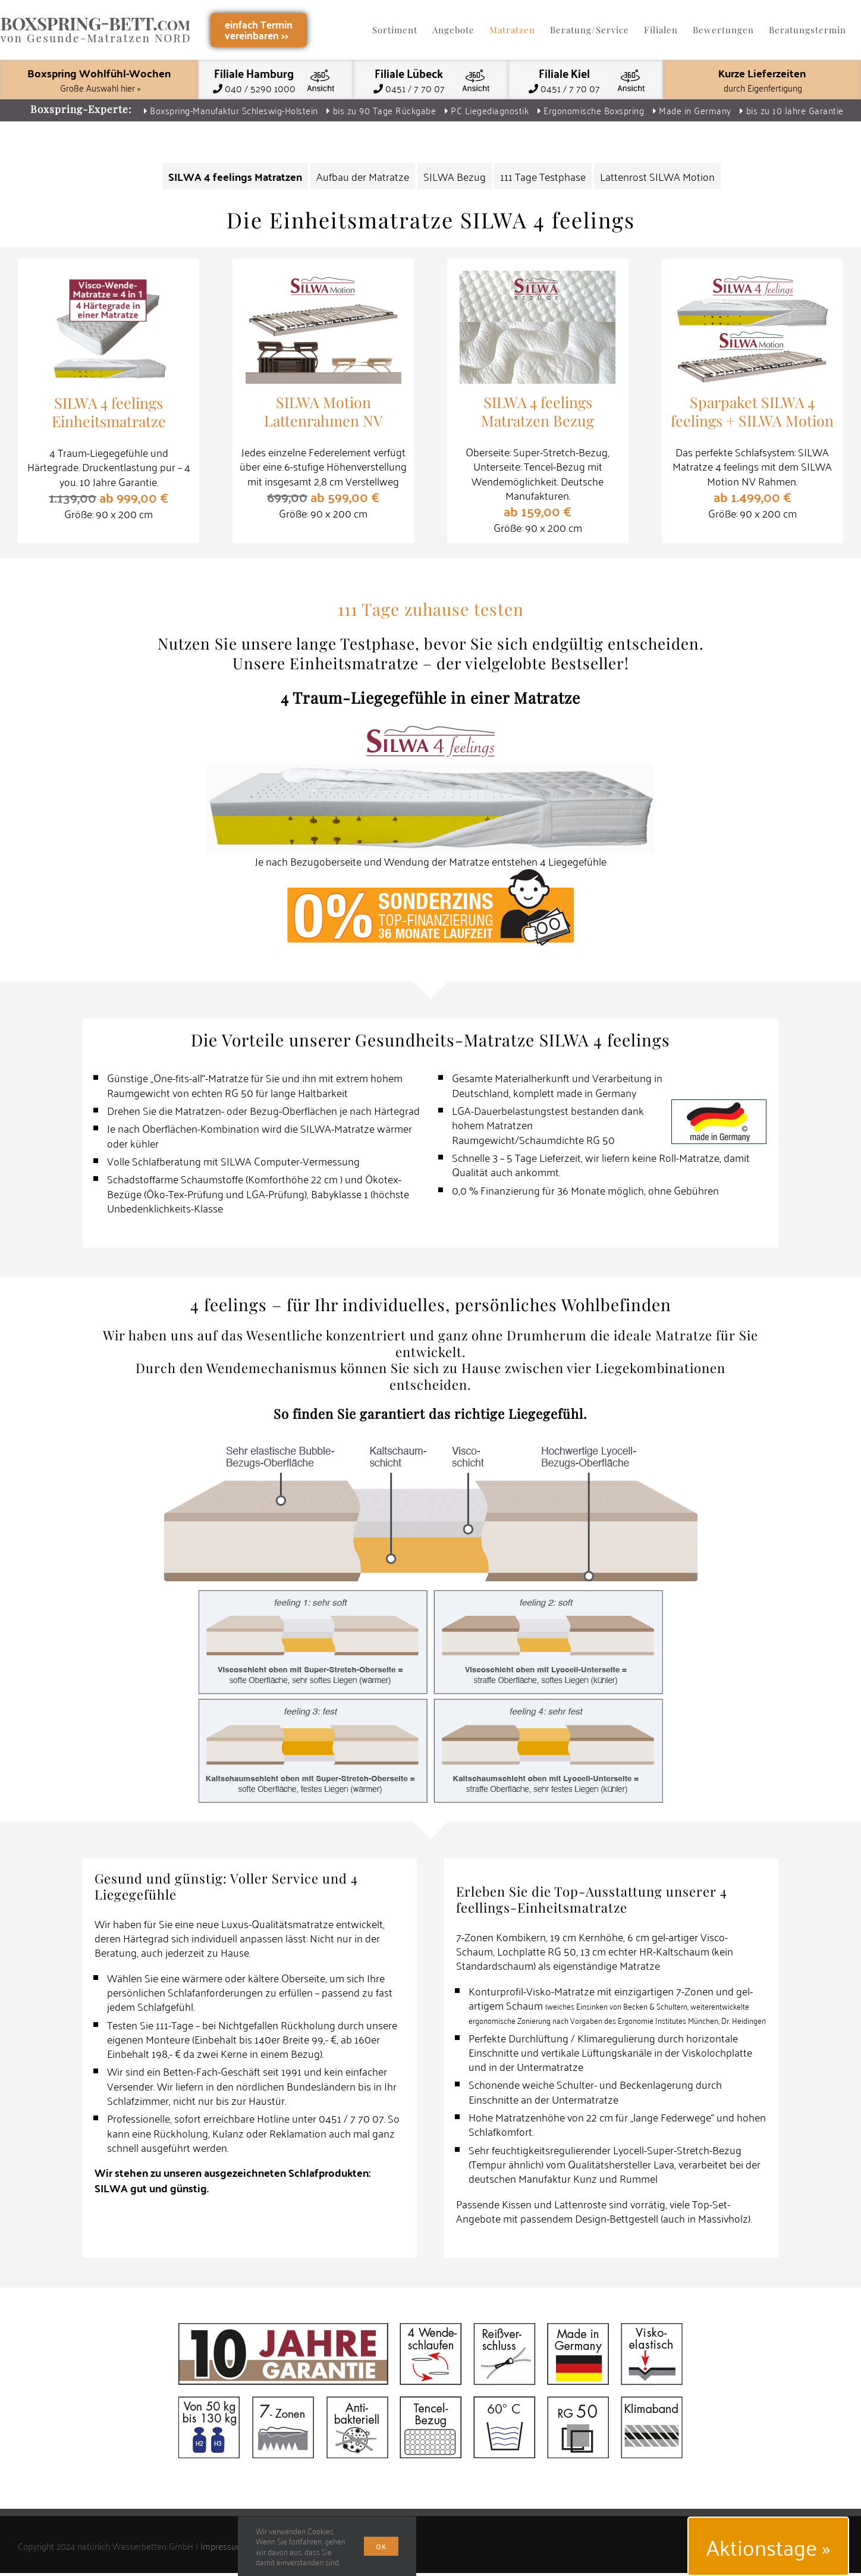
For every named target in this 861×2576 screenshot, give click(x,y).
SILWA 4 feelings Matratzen (235, 176)
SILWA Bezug (454, 176)
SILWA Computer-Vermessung (290, 1160)
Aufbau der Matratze (362, 176)
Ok (381, 2546)
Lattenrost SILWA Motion (657, 176)
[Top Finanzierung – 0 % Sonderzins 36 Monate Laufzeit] (430, 875)
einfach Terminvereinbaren (259, 29)
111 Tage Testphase (543, 176)
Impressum (222, 2560)
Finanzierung (510, 1189)
